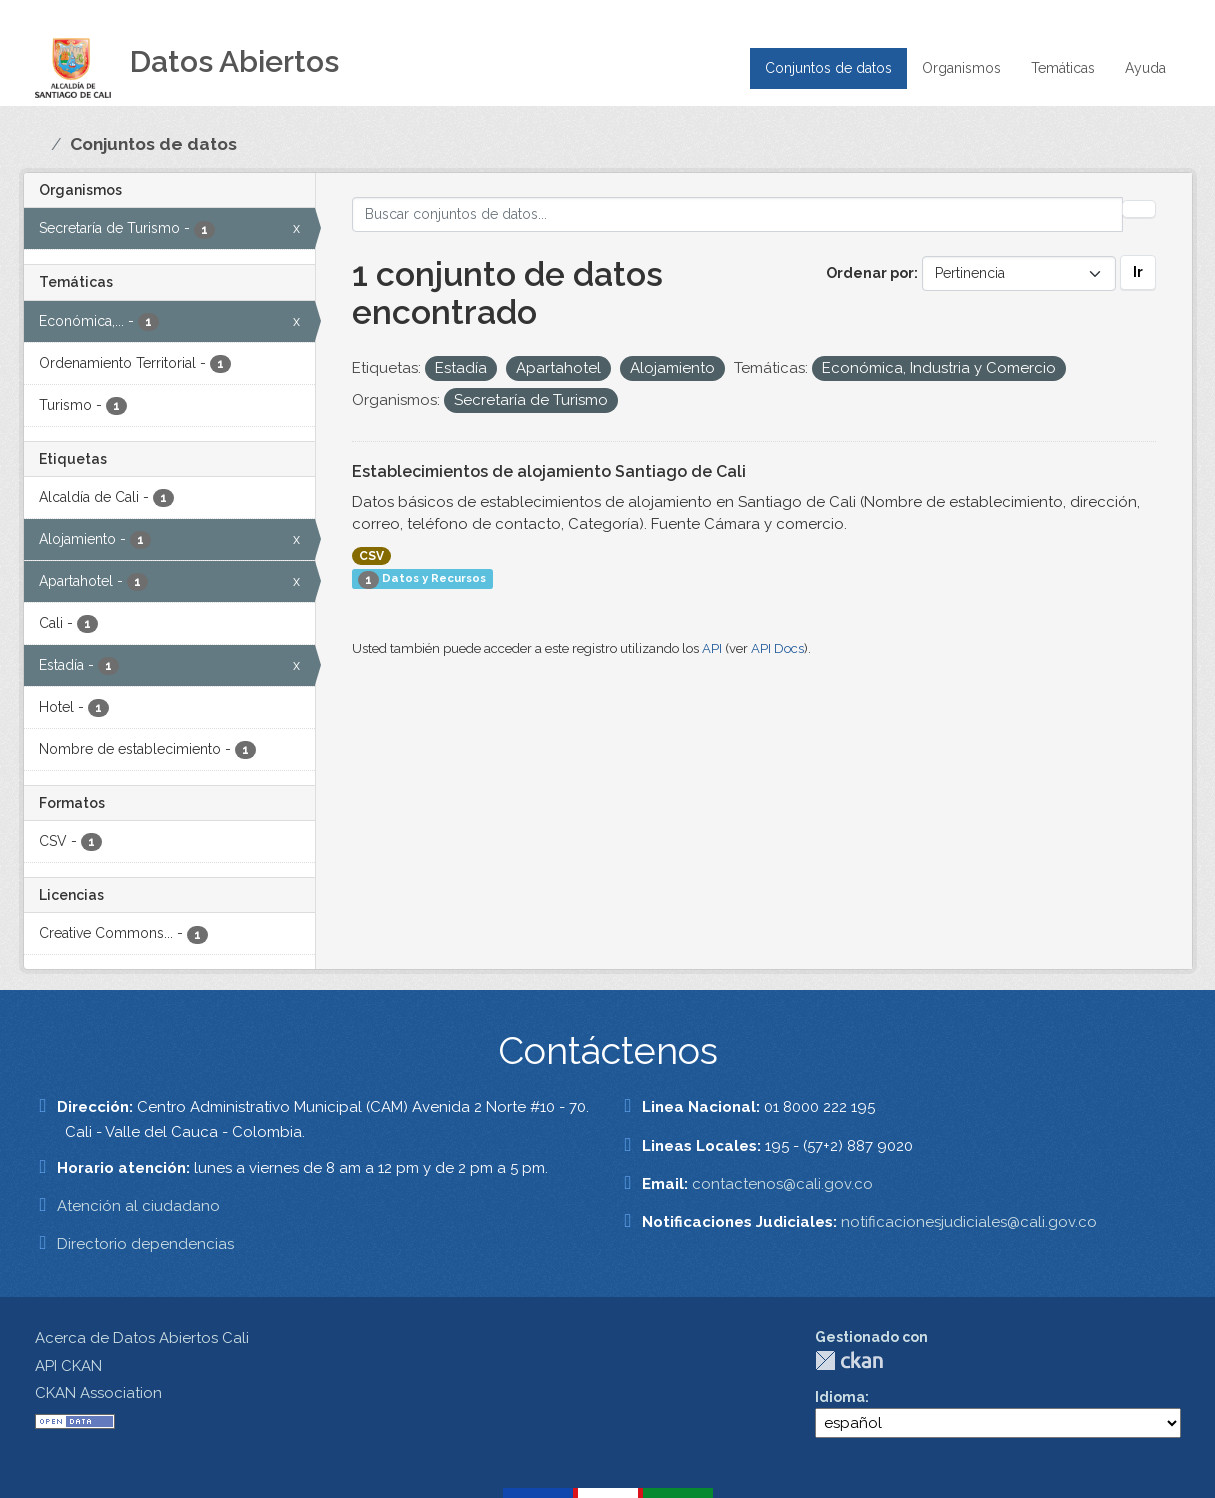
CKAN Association (98, 1393)
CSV (371, 556)
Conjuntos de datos (828, 68)
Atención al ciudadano (138, 1206)
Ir (1138, 272)
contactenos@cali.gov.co (782, 1184)
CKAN (849, 1360)
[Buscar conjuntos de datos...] (737, 214)
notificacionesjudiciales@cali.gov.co (969, 1222)
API (712, 648)
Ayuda (1145, 68)
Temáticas (1063, 68)
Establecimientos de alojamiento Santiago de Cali (549, 471)
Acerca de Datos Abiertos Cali (142, 1338)
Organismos (961, 68)
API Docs (777, 648)
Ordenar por (870, 273)
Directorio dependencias (145, 1244)
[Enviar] (1139, 209)
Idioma (840, 1397)
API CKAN (68, 1366)
